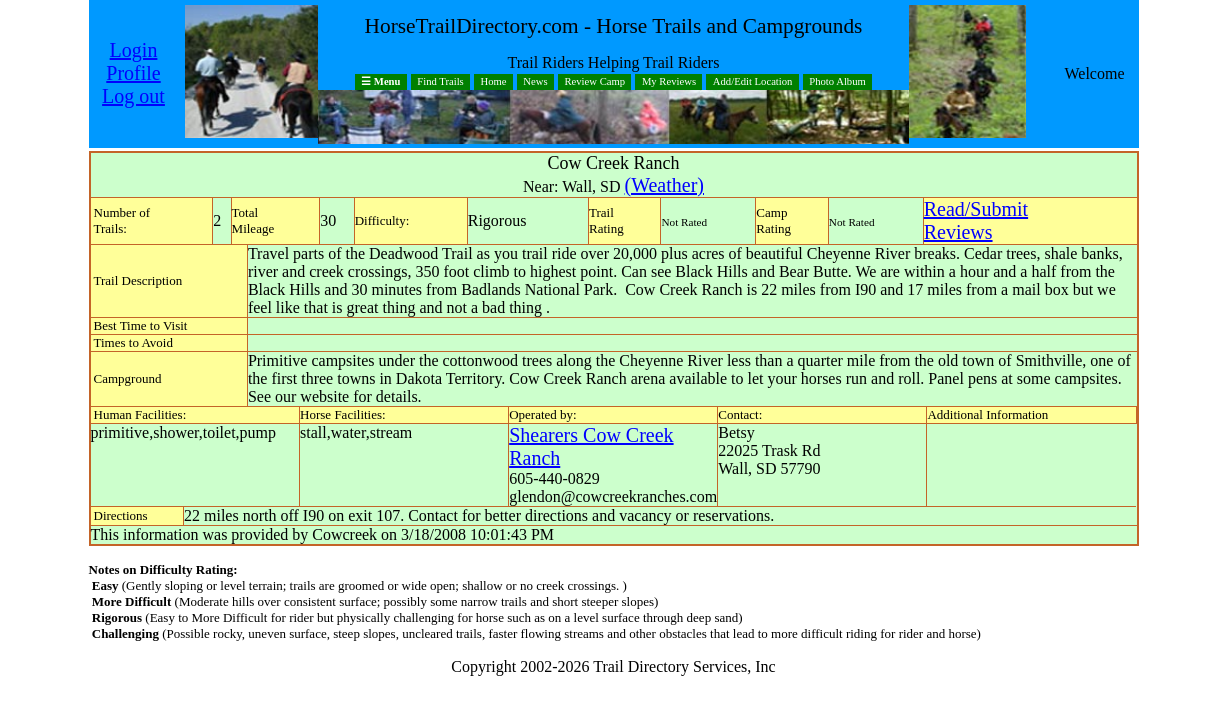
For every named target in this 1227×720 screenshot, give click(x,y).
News (535, 82)
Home (494, 82)
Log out (133, 96)
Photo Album (837, 82)
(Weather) (664, 185)
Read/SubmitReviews (976, 220)
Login (134, 50)
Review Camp (594, 82)
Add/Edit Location (753, 82)
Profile (133, 73)
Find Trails (440, 82)
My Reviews (669, 82)
